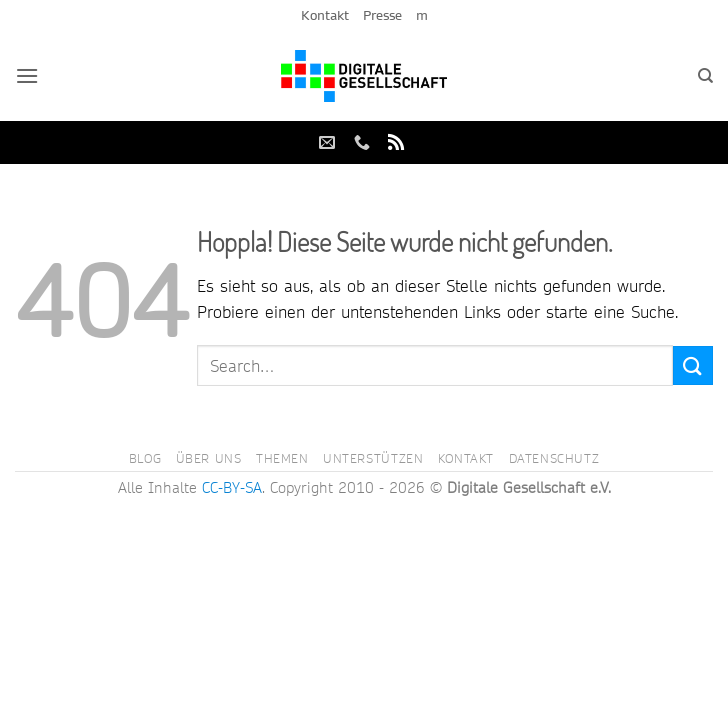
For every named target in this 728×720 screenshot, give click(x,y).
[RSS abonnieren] (396, 143)
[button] (27, 75)
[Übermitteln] (693, 365)
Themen (282, 458)
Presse (382, 15)
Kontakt (325, 15)
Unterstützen (373, 458)
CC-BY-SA (232, 488)
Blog (145, 458)
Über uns (209, 458)
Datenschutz (554, 458)
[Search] (705, 76)
